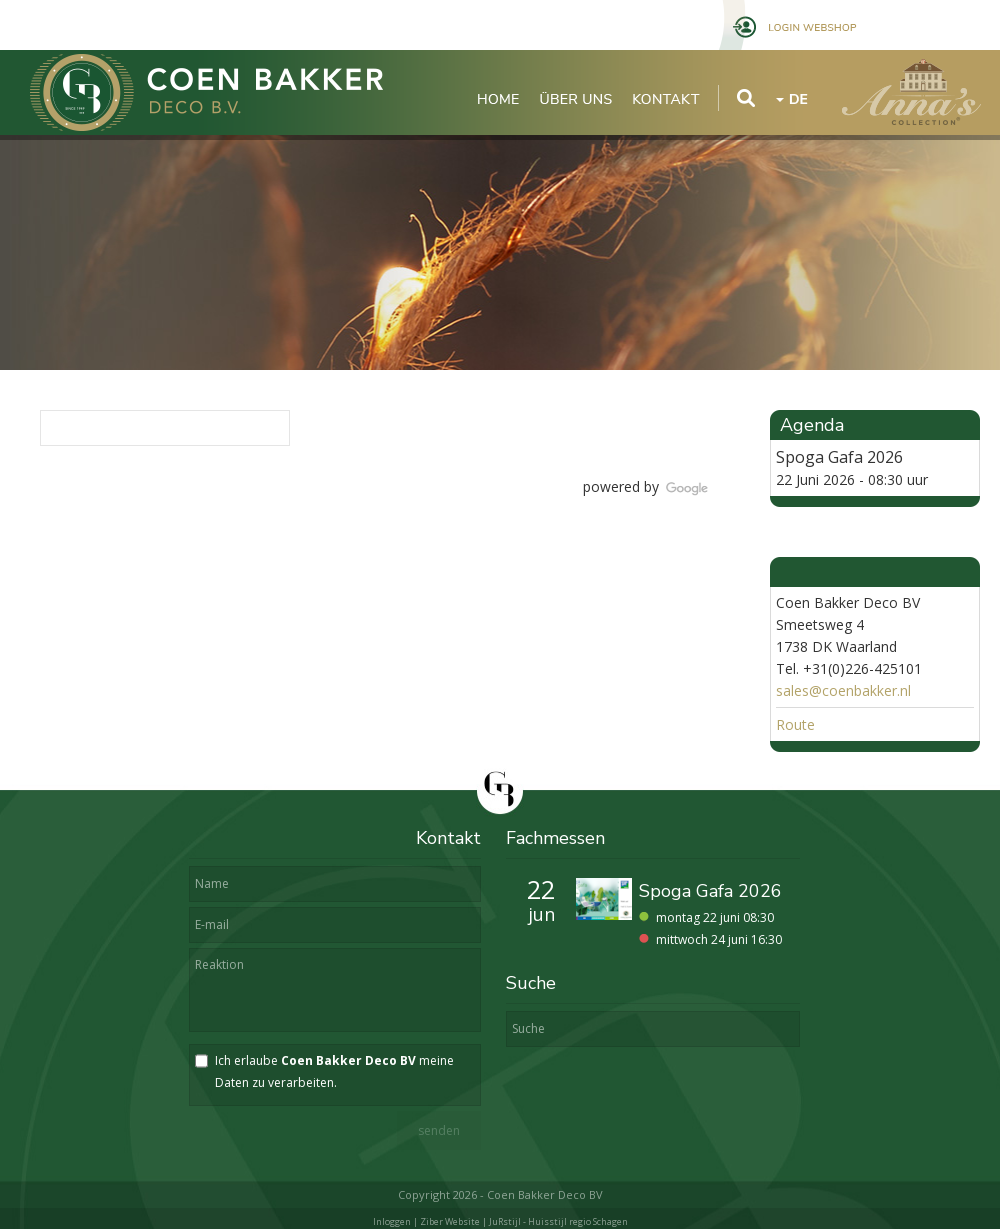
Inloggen (392, 1221)
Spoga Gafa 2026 (839, 457)
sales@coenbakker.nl (843, 690)
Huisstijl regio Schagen (578, 1221)
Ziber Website (450, 1221)
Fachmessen (555, 838)
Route (795, 724)
